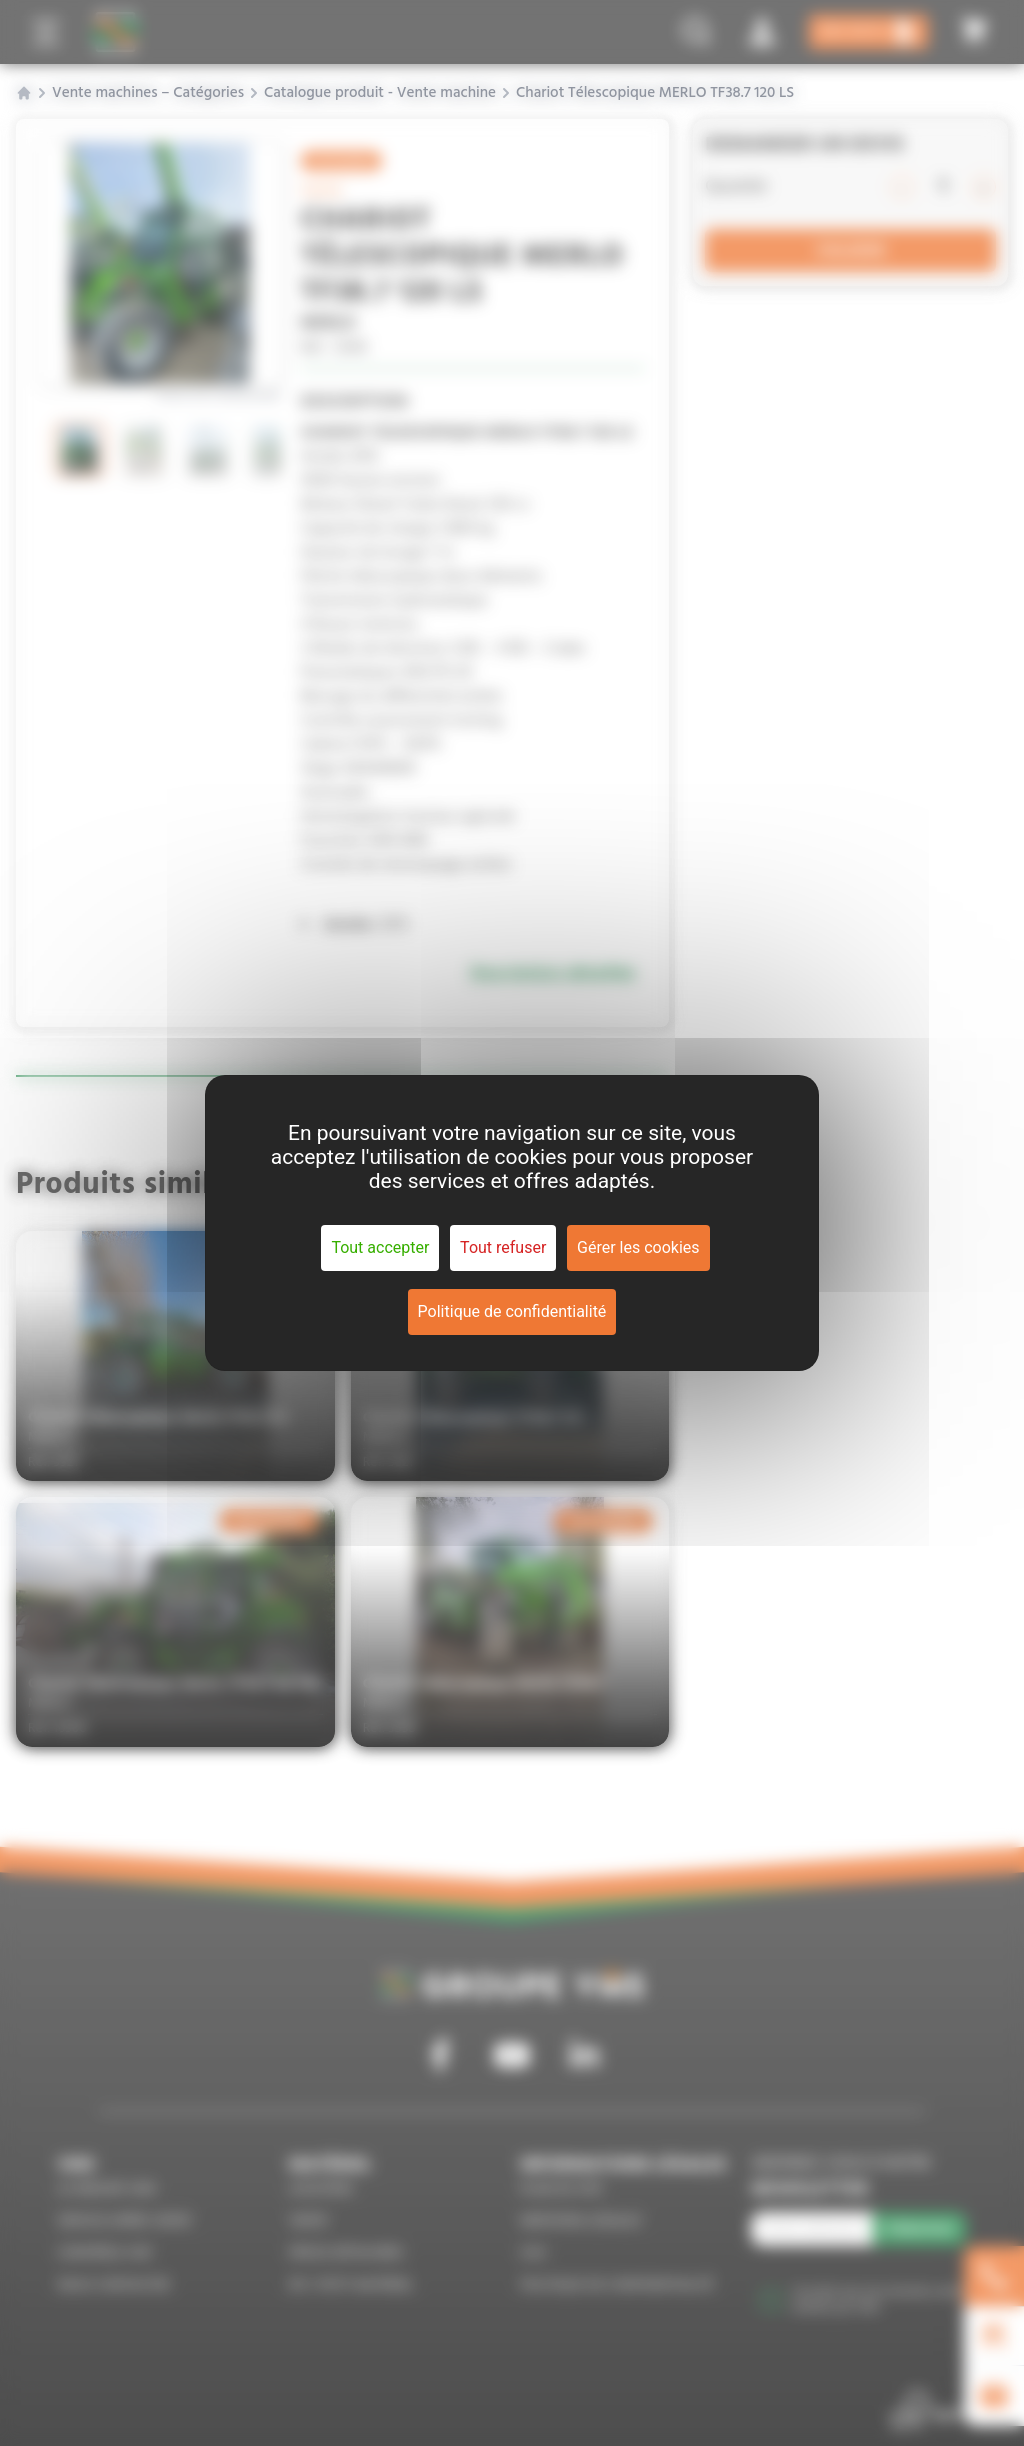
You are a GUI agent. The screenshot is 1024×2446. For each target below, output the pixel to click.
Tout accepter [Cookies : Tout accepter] (380, 1247)
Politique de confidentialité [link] (512, 1311)
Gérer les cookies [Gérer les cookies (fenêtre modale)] (638, 1247)
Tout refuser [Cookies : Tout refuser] (503, 1247)
